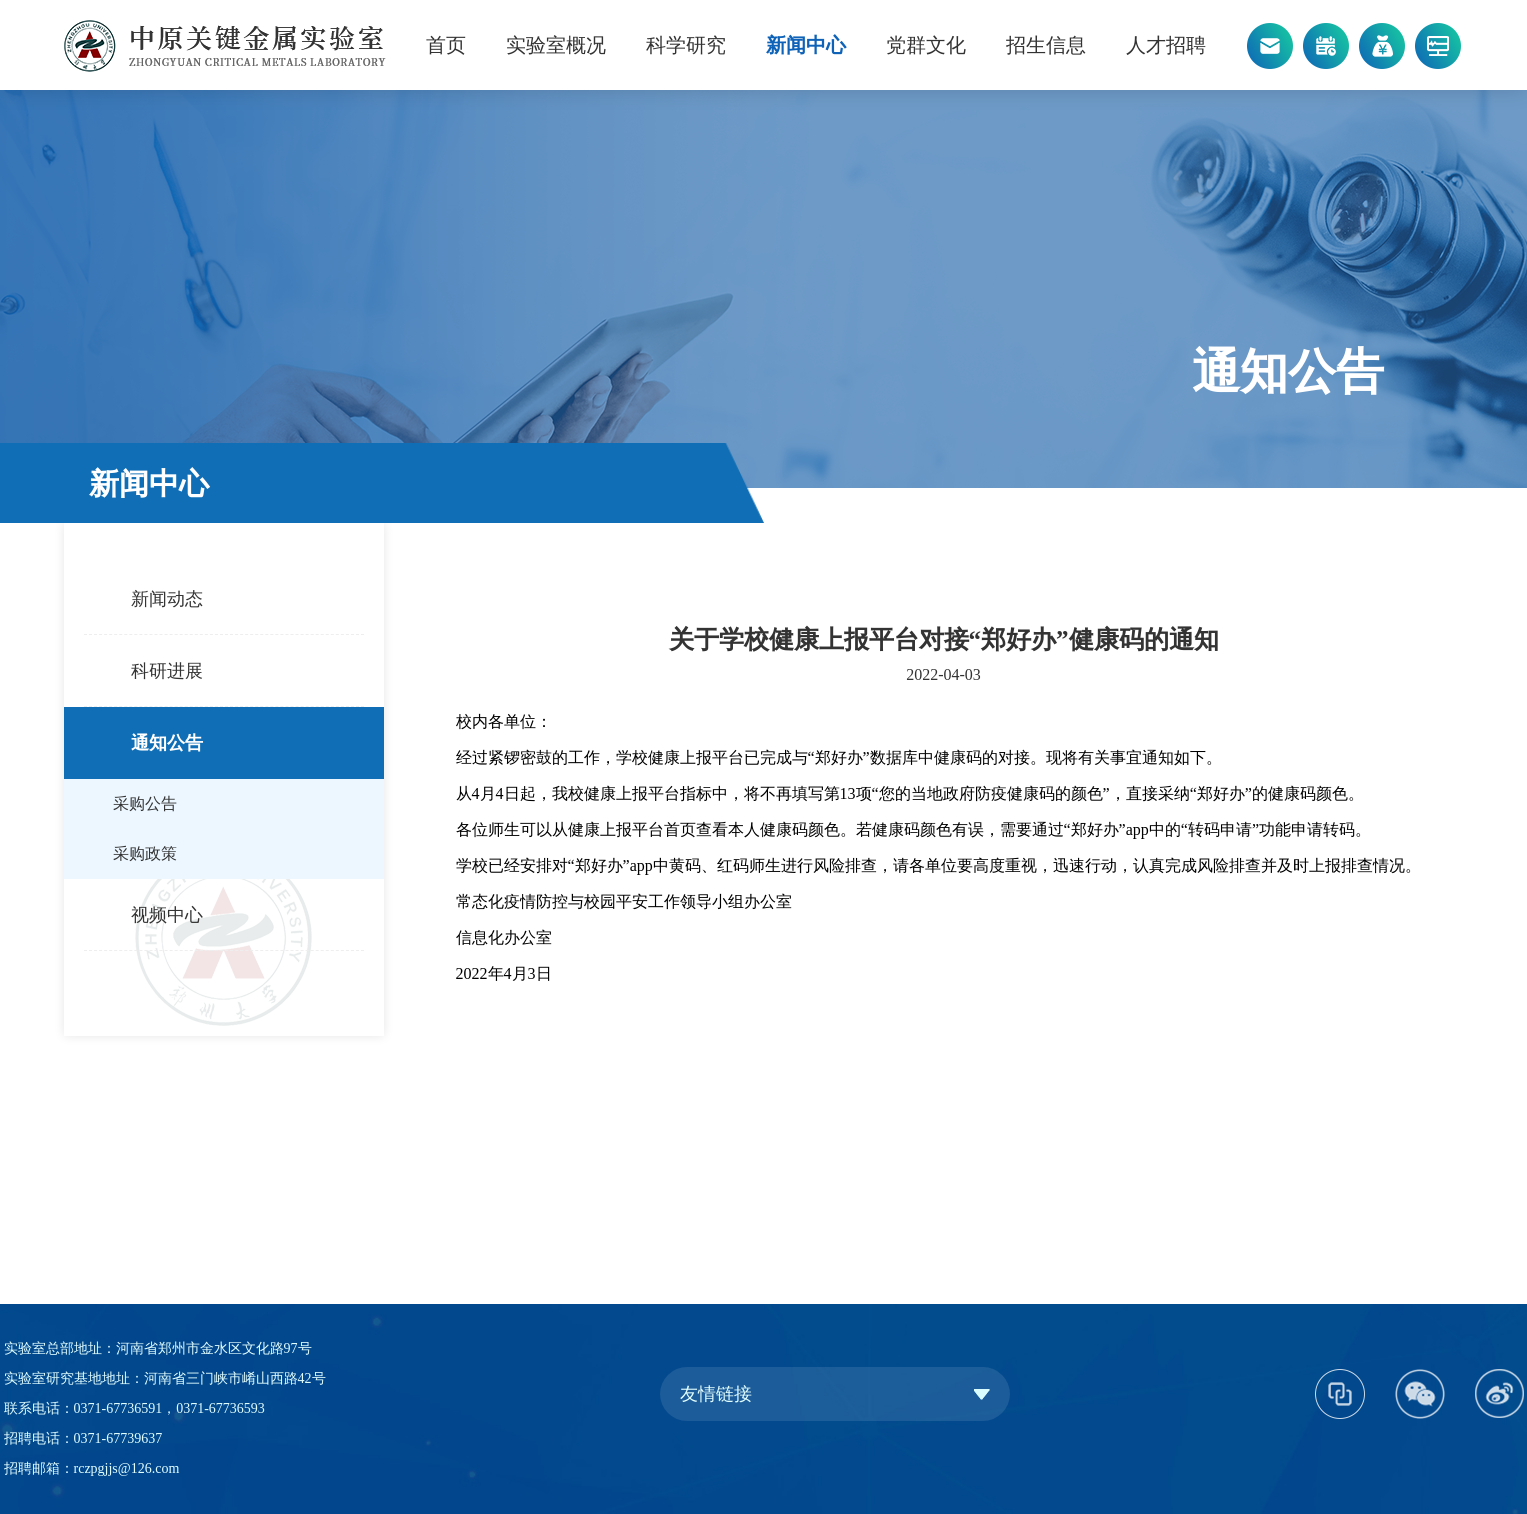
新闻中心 (806, 45)
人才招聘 (1166, 45)
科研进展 (167, 671)
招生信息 (1046, 45)
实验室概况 (556, 45)
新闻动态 (167, 599)
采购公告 (145, 803)
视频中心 (167, 915)
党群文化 (926, 45)
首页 (446, 45)
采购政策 (145, 853)
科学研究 (686, 45)
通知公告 (167, 743)
